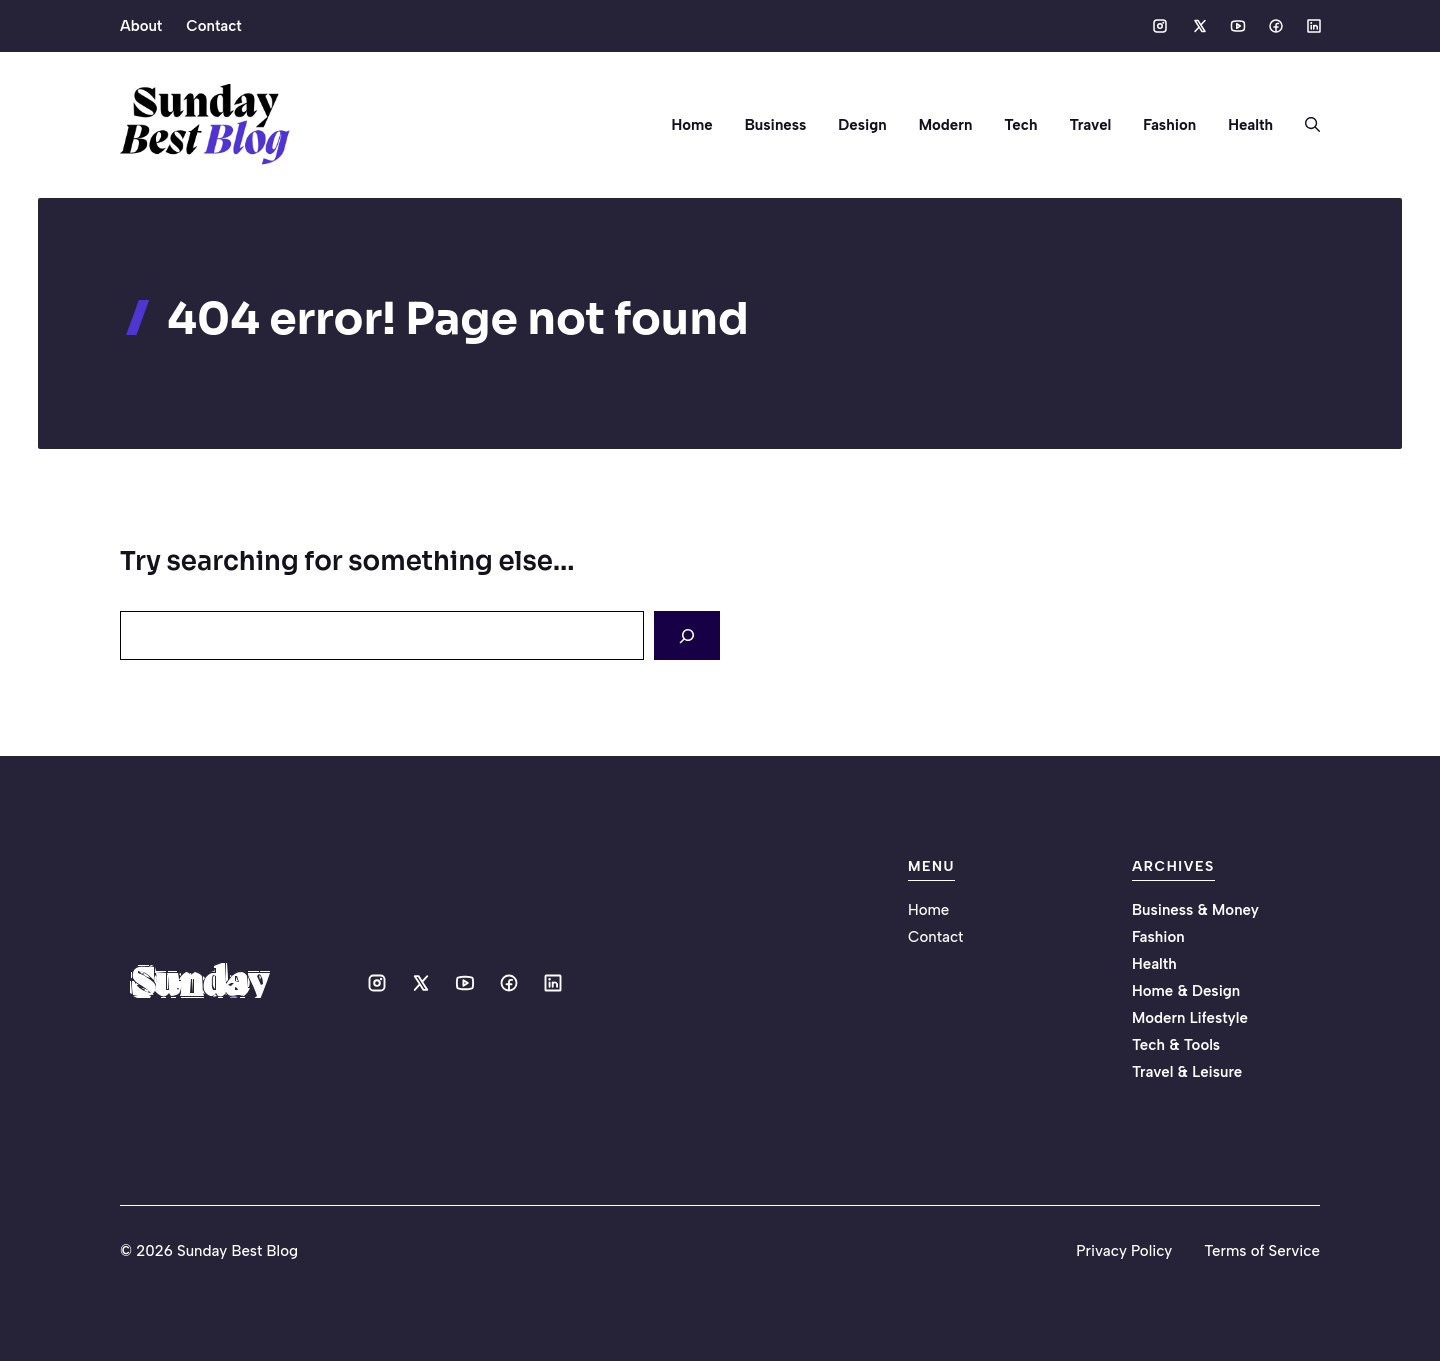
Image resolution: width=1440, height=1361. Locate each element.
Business (776, 125)
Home (692, 125)
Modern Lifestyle (1190, 1018)
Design (862, 125)
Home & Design (1186, 991)
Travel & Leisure (1187, 1072)
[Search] (687, 635)
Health (1250, 125)
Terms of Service (1262, 1251)
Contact (213, 26)
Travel (1090, 125)
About (141, 26)
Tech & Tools (1176, 1045)
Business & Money (1195, 910)
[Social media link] (1160, 26)
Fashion (1169, 125)
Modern (946, 125)
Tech (1020, 125)
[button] (1304, 125)
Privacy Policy (1124, 1251)
